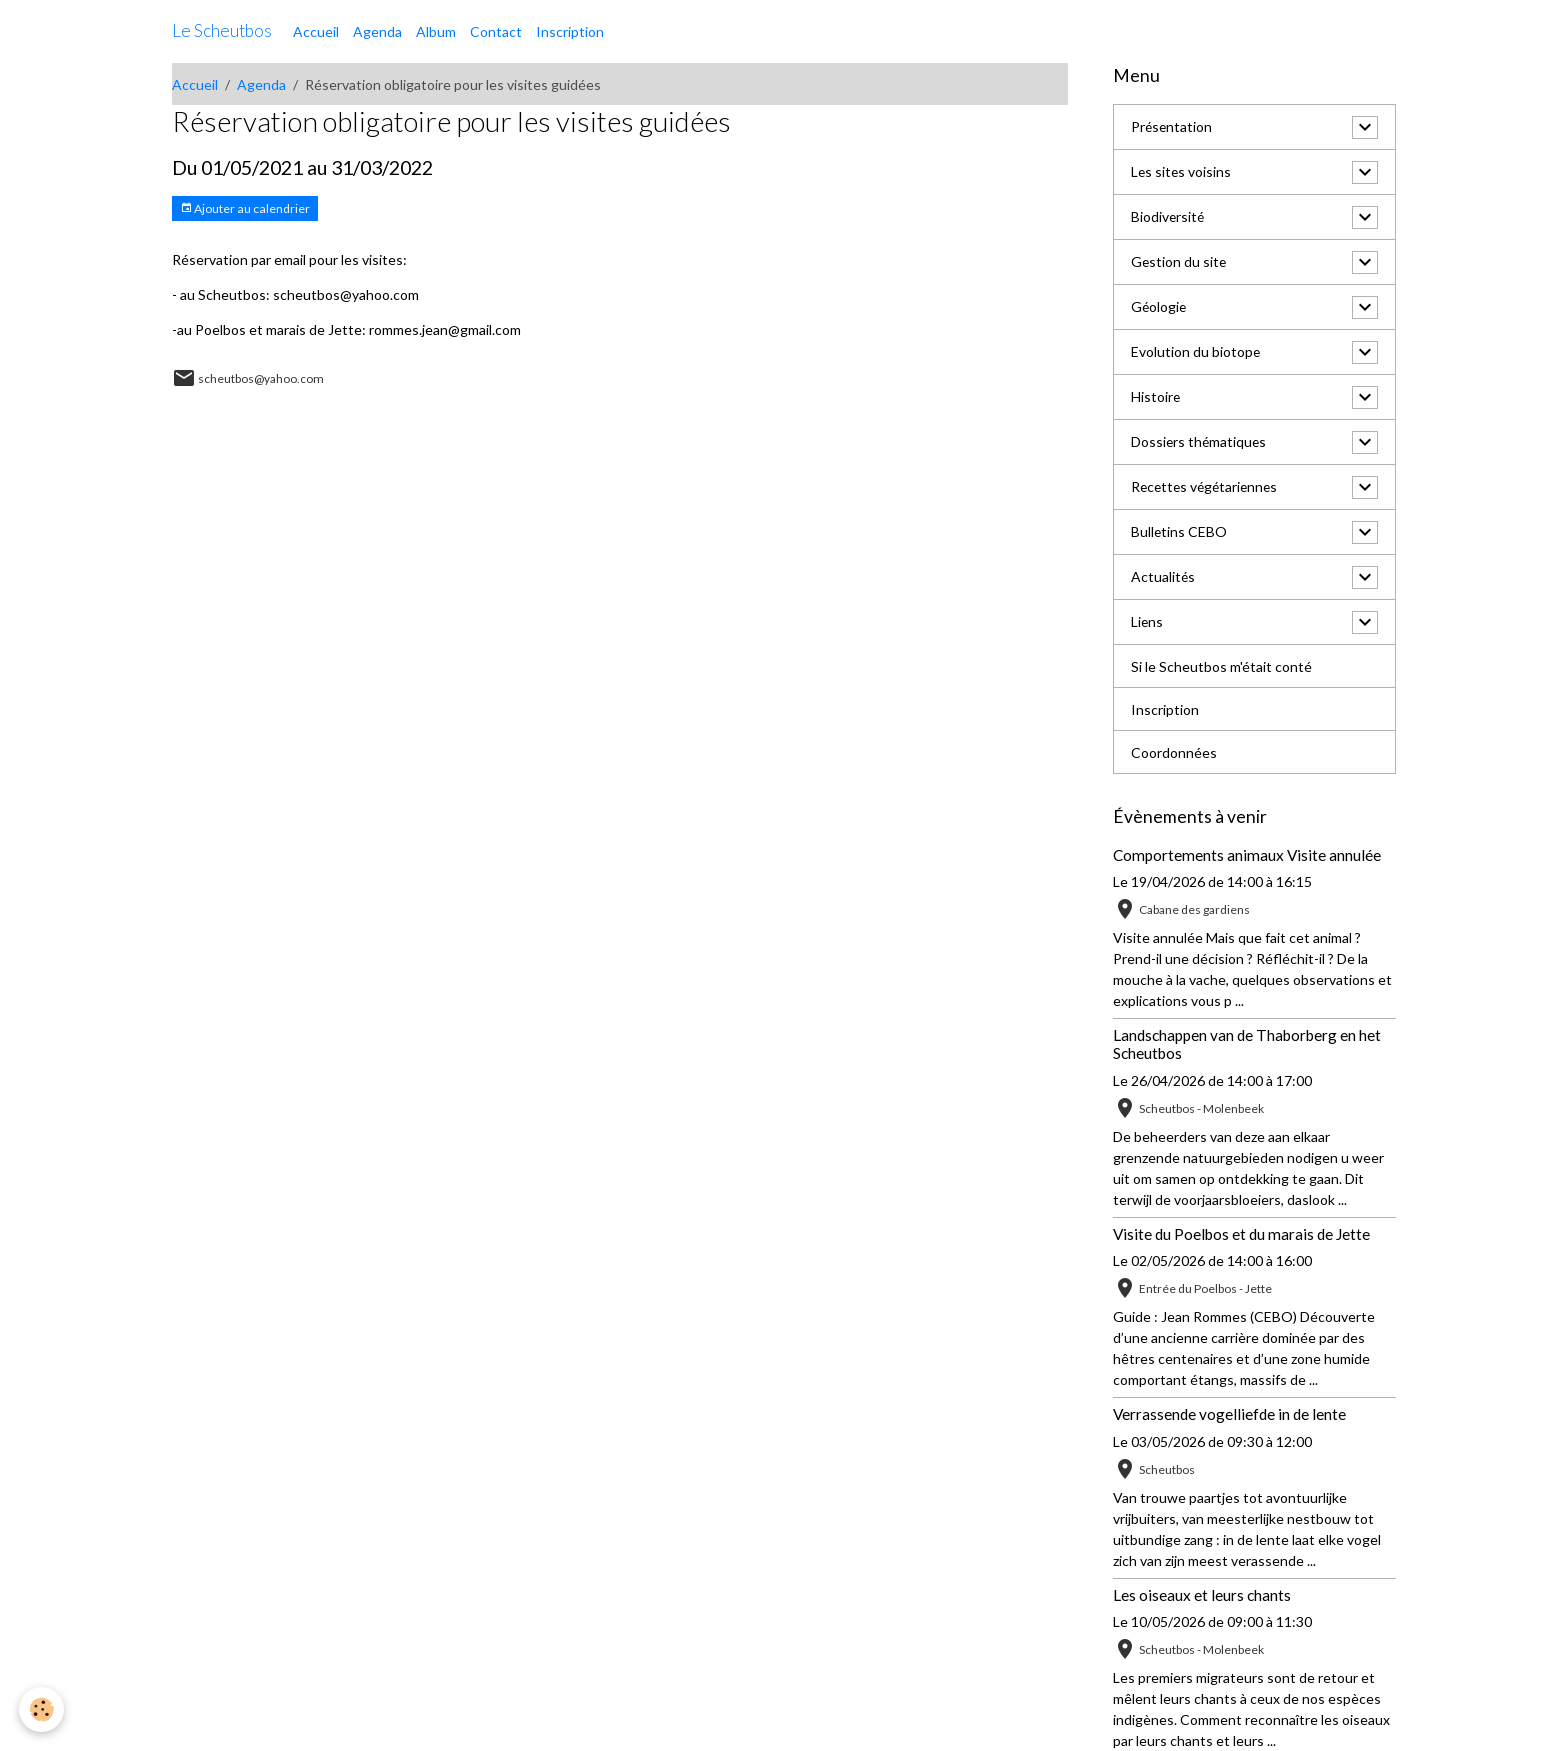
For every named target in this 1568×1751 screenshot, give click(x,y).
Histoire (1156, 397)
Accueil (316, 31)
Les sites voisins (1182, 172)
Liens (1147, 622)
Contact (496, 31)
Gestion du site (1179, 262)
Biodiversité (1168, 217)
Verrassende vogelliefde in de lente (1229, 1414)
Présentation (1172, 127)
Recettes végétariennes (1207, 487)
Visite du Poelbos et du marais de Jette (1241, 1234)
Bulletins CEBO (1179, 532)
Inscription (570, 31)
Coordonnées (1174, 752)
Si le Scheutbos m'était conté (1221, 666)
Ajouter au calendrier (245, 208)
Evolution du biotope (1196, 352)
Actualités (1163, 577)
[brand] (222, 31)
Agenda (377, 31)
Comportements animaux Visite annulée (1247, 855)
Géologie (1159, 307)
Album (436, 31)
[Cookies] (42, 1709)
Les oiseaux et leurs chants (1202, 1595)
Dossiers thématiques (1200, 442)
